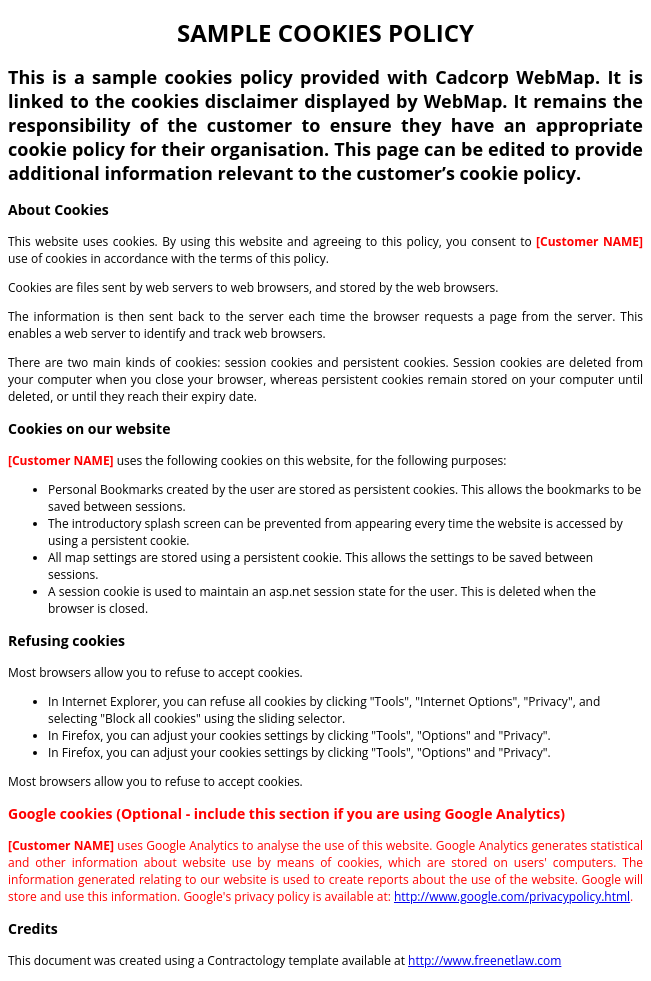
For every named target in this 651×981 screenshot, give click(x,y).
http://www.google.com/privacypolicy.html (512, 896)
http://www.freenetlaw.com (484, 960)
